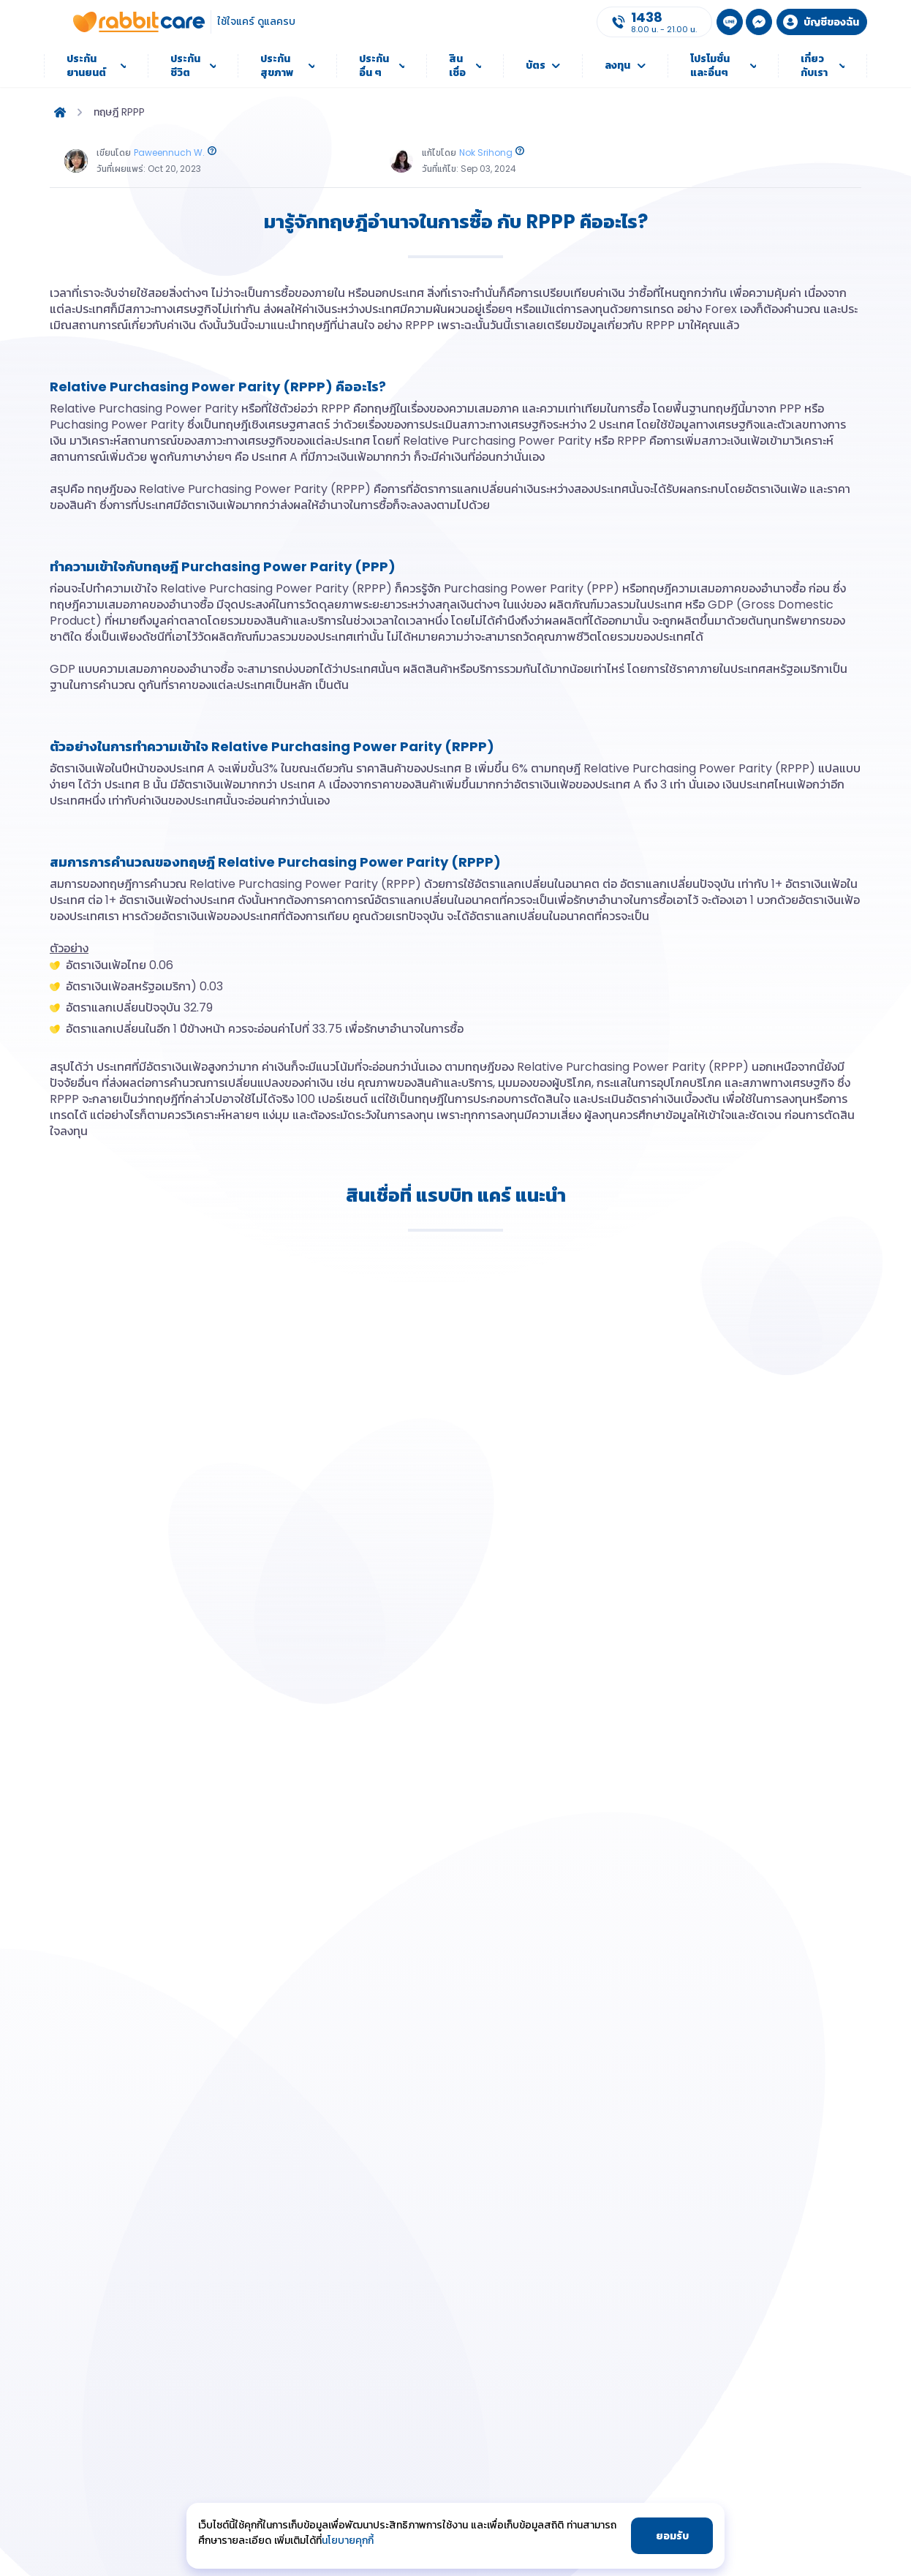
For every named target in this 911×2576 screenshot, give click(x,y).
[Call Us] (654, 22)
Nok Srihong (486, 152)
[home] (60, 112)
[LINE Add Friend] (730, 22)
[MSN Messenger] (759, 22)
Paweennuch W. (169, 152)
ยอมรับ (672, 2535)
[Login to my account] (821, 22)
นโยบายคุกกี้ (348, 2540)
